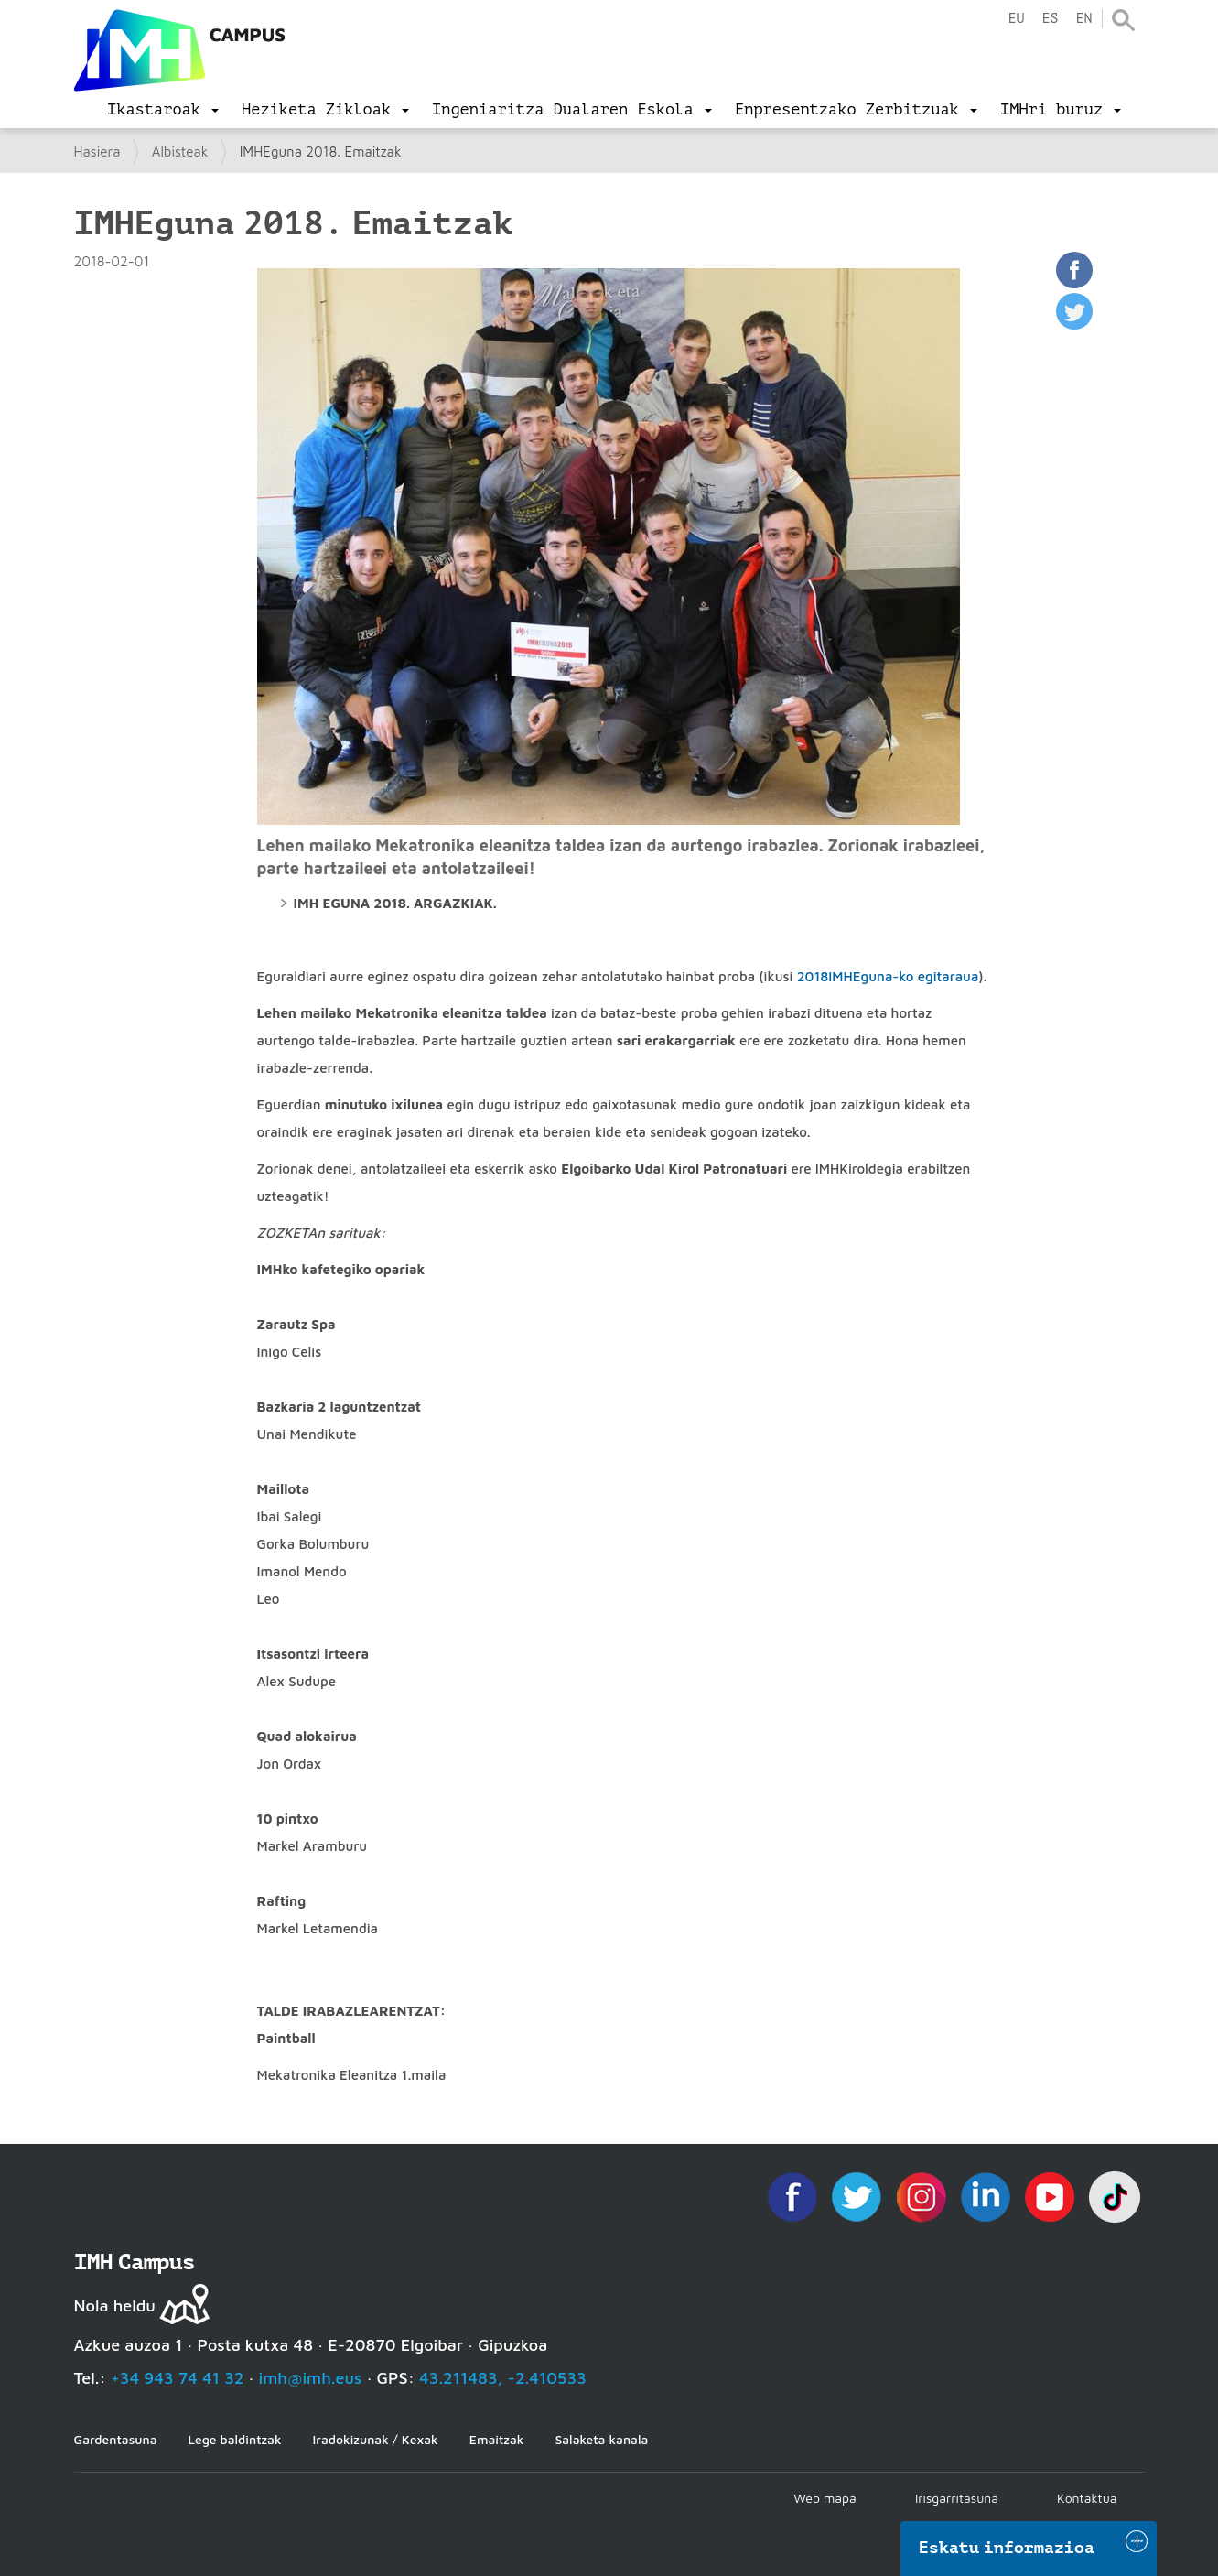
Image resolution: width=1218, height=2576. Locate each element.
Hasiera (97, 151)
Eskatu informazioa (1006, 2547)
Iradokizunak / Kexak (375, 2439)
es (1049, 19)
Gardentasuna (115, 2439)
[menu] (163, 110)
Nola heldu (115, 2305)
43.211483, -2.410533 (503, 2377)
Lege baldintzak (234, 2439)
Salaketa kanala (601, 2439)
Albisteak (180, 151)
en (1083, 19)
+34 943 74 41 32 (177, 2377)
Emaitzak (496, 2439)
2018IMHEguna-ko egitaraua (888, 976)
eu (1016, 19)
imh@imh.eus (310, 2377)
